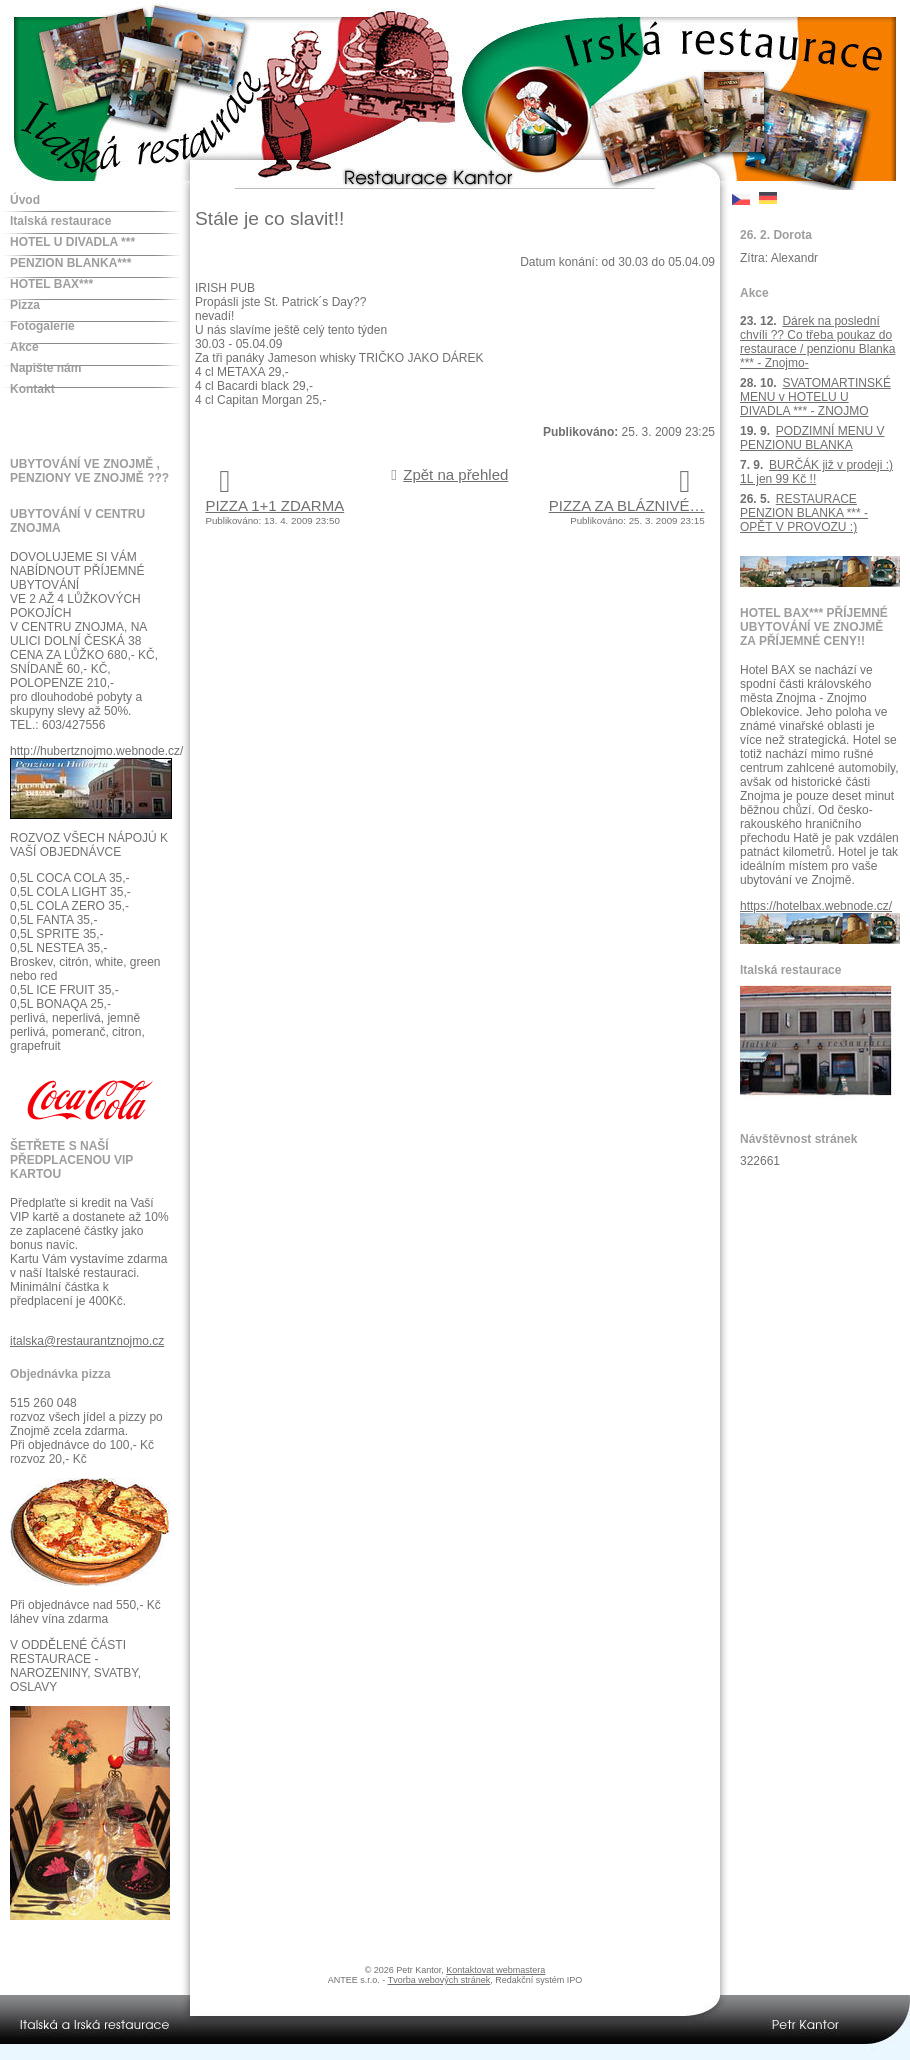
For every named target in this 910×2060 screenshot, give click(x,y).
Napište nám (45, 368)
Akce (24, 347)
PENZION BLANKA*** (70, 263)
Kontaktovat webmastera (495, 1970)
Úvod (25, 200)
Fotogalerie (42, 326)
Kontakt (32, 389)
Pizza (25, 305)
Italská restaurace (60, 221)
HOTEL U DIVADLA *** (72, 242)
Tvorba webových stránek (439, 1980)
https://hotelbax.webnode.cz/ (816, 906)
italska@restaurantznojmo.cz (87, 1341)
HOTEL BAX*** (51, 284)
